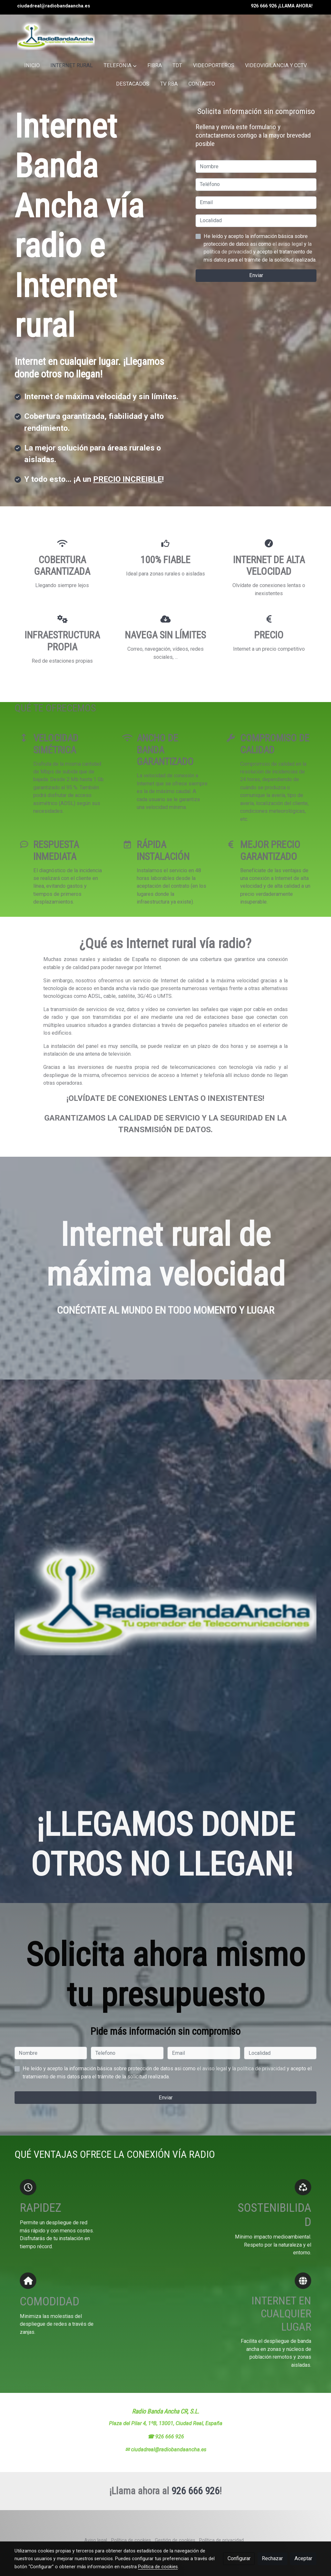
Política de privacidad (221, 2540)
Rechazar (272, 2558)
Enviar (256, 275)
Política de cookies (131, 2540)
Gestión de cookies (175, 2540)
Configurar (239, 2558)
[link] (56, 35)
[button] (120, 66)
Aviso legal (95, 2540)
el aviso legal (288, 244)
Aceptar (303, 2558)
